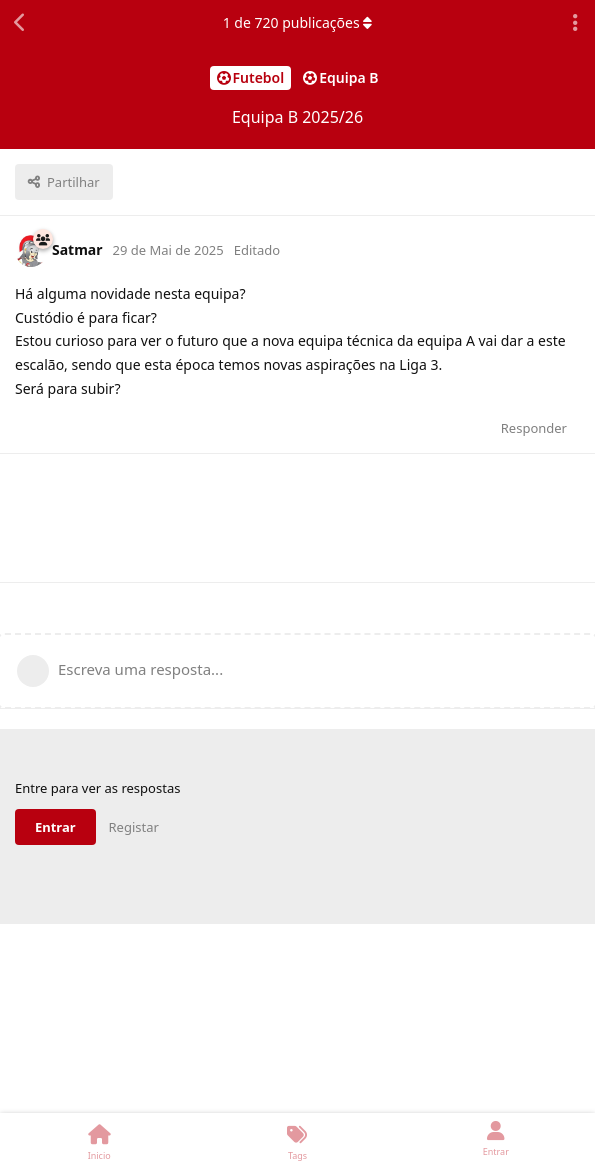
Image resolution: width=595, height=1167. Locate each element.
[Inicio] (99, 1140)
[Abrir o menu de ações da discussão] (575, 23)
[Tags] (297, 1140)
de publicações (298, 22)
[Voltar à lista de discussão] (20, 23)
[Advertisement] (297, 518)
